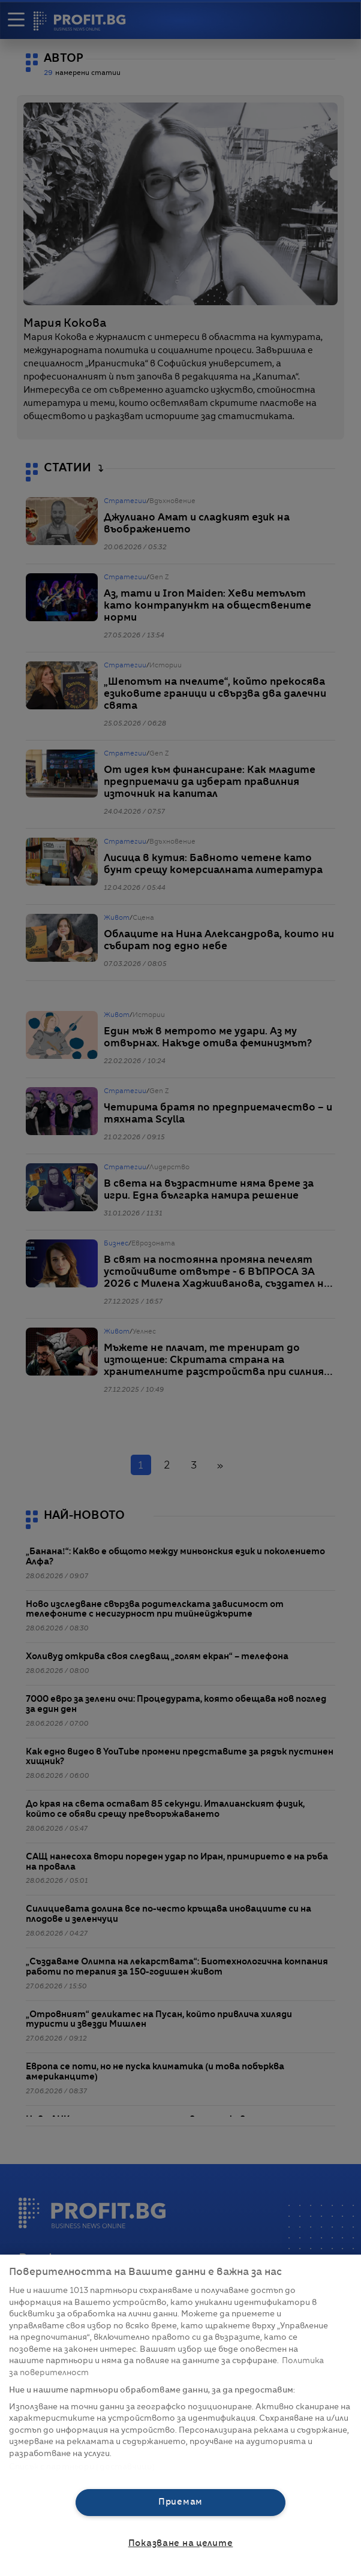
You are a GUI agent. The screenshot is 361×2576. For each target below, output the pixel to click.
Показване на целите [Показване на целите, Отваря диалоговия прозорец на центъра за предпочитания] (180, 2543)
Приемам (180, 2502)
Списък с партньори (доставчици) (82, 2467)
